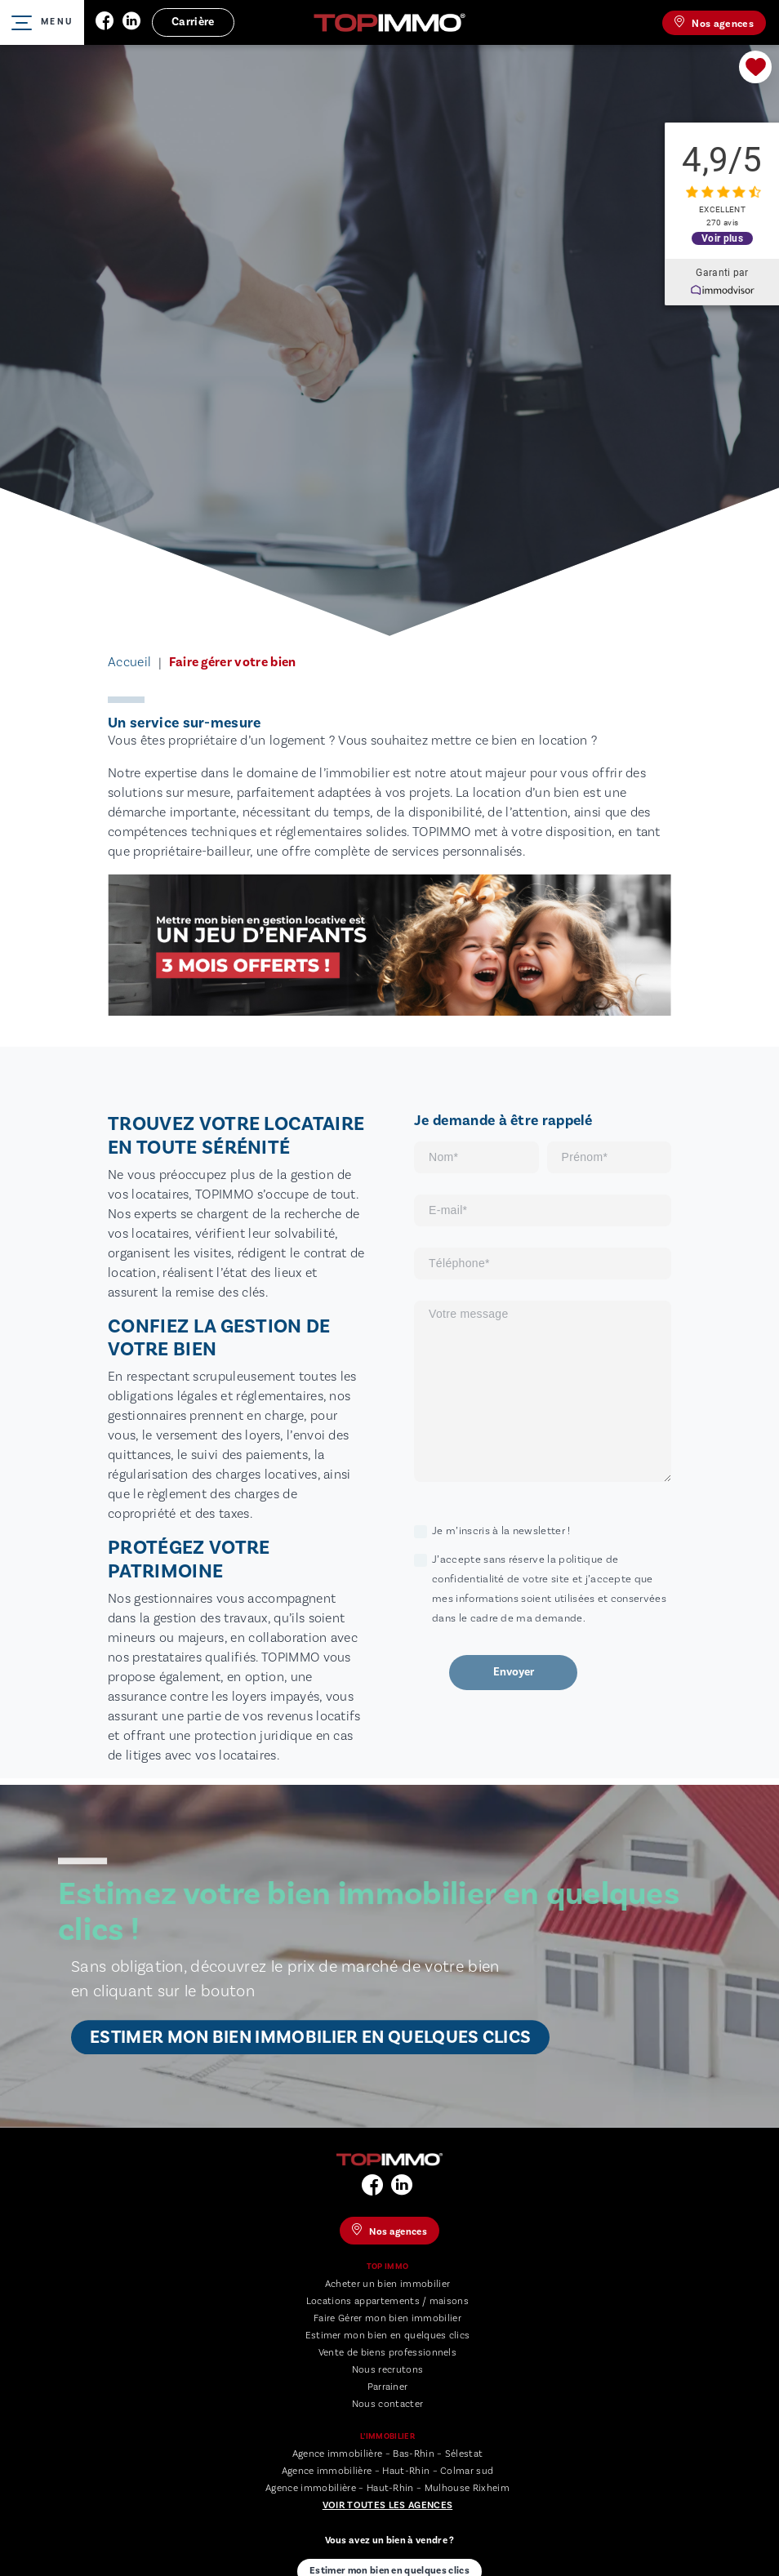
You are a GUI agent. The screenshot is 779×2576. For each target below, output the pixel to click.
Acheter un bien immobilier (387, 2284)
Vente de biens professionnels (387, 2353)
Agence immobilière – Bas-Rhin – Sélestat (387, 2454)
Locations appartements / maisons (387, 2301)
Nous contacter (387, 2404)
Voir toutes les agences (387, 2505)
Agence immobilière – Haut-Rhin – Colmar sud (388, 2471)
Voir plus (722, 236)
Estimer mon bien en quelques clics (387, 2335)
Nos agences (714, 23)
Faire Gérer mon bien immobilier (387, 2318)
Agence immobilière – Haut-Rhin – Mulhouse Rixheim (387, 2488)
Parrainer (387, 2387)
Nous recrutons (387, 2370)
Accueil (129, 662)
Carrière (193, 22)
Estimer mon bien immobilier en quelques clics (310, 2037)
